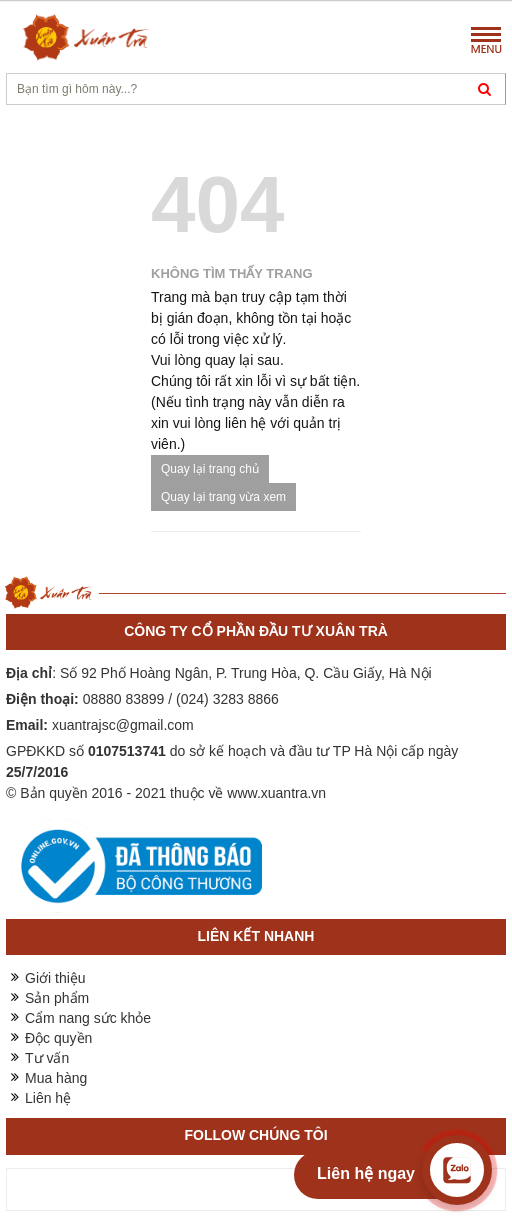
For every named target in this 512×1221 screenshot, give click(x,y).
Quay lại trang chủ (210, 469)
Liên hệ (48, 1098)
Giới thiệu (55, 978)
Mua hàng (56, 1078)
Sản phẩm (57, 998)
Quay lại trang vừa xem (223, 497)
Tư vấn (47, 1058)
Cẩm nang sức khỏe (88, 1018)
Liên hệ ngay (366, 1173)
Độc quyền (58, 1038)
